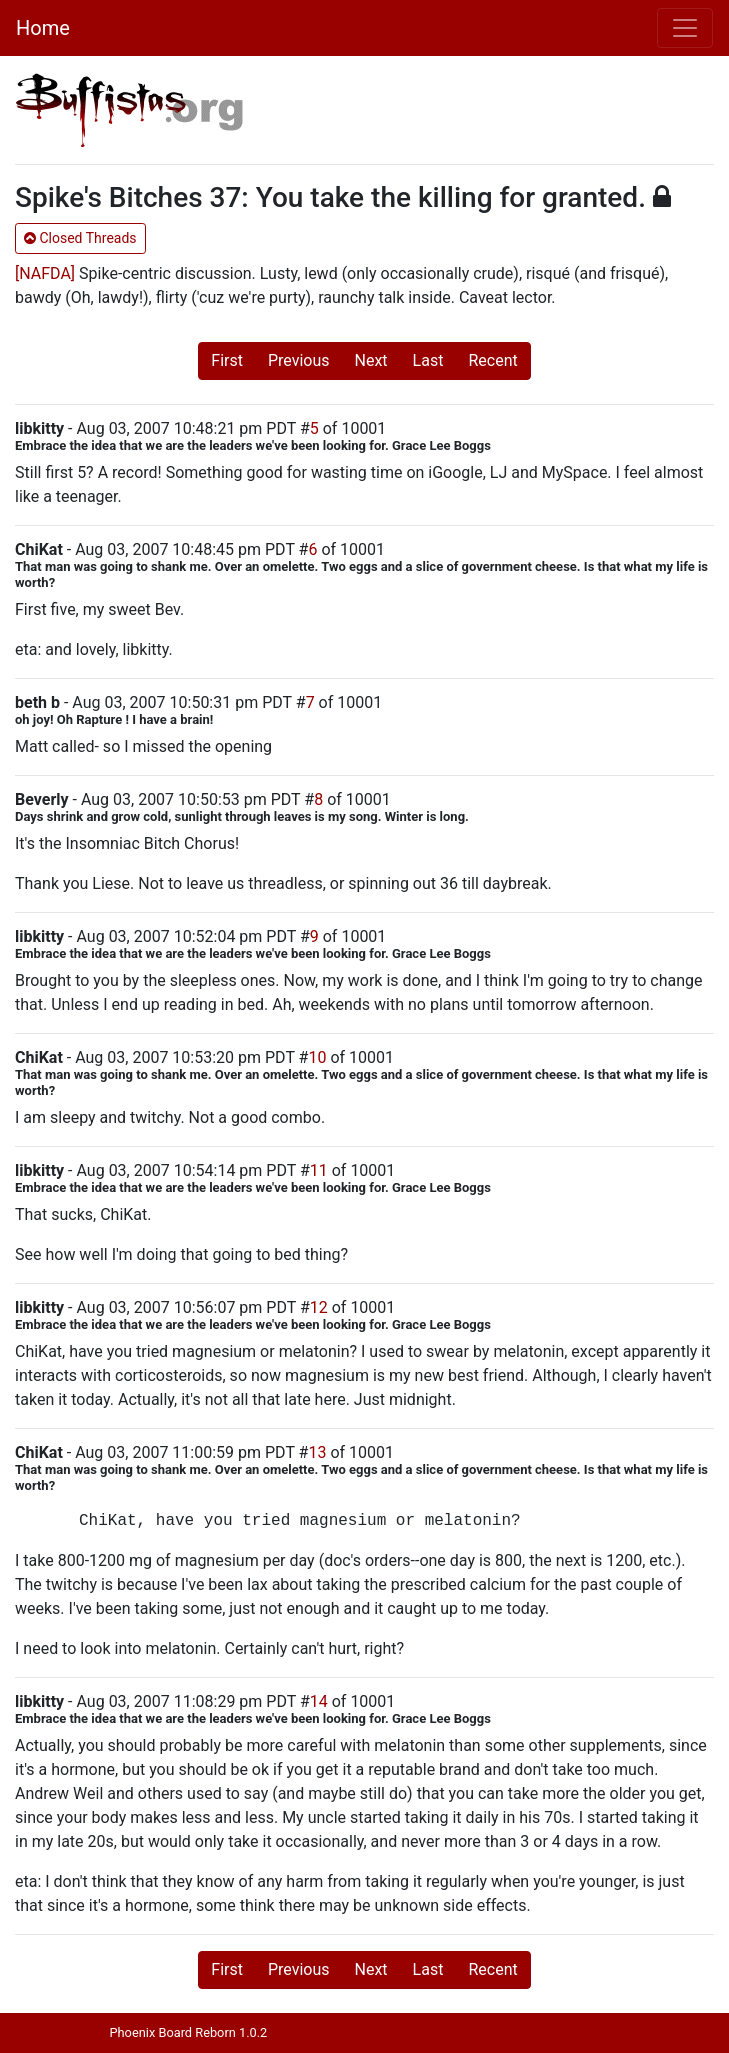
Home (43, 28)
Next (371, 360)
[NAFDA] (45, 273)
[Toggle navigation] (685, 28)
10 (317, 1057)
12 (319, 1307)
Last (428, 360)
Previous (299, 360)
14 (319, 1701)
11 (319, 1170)
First (227, 360)
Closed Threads (80, 238)
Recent (492, 360)
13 (317, 1452)
